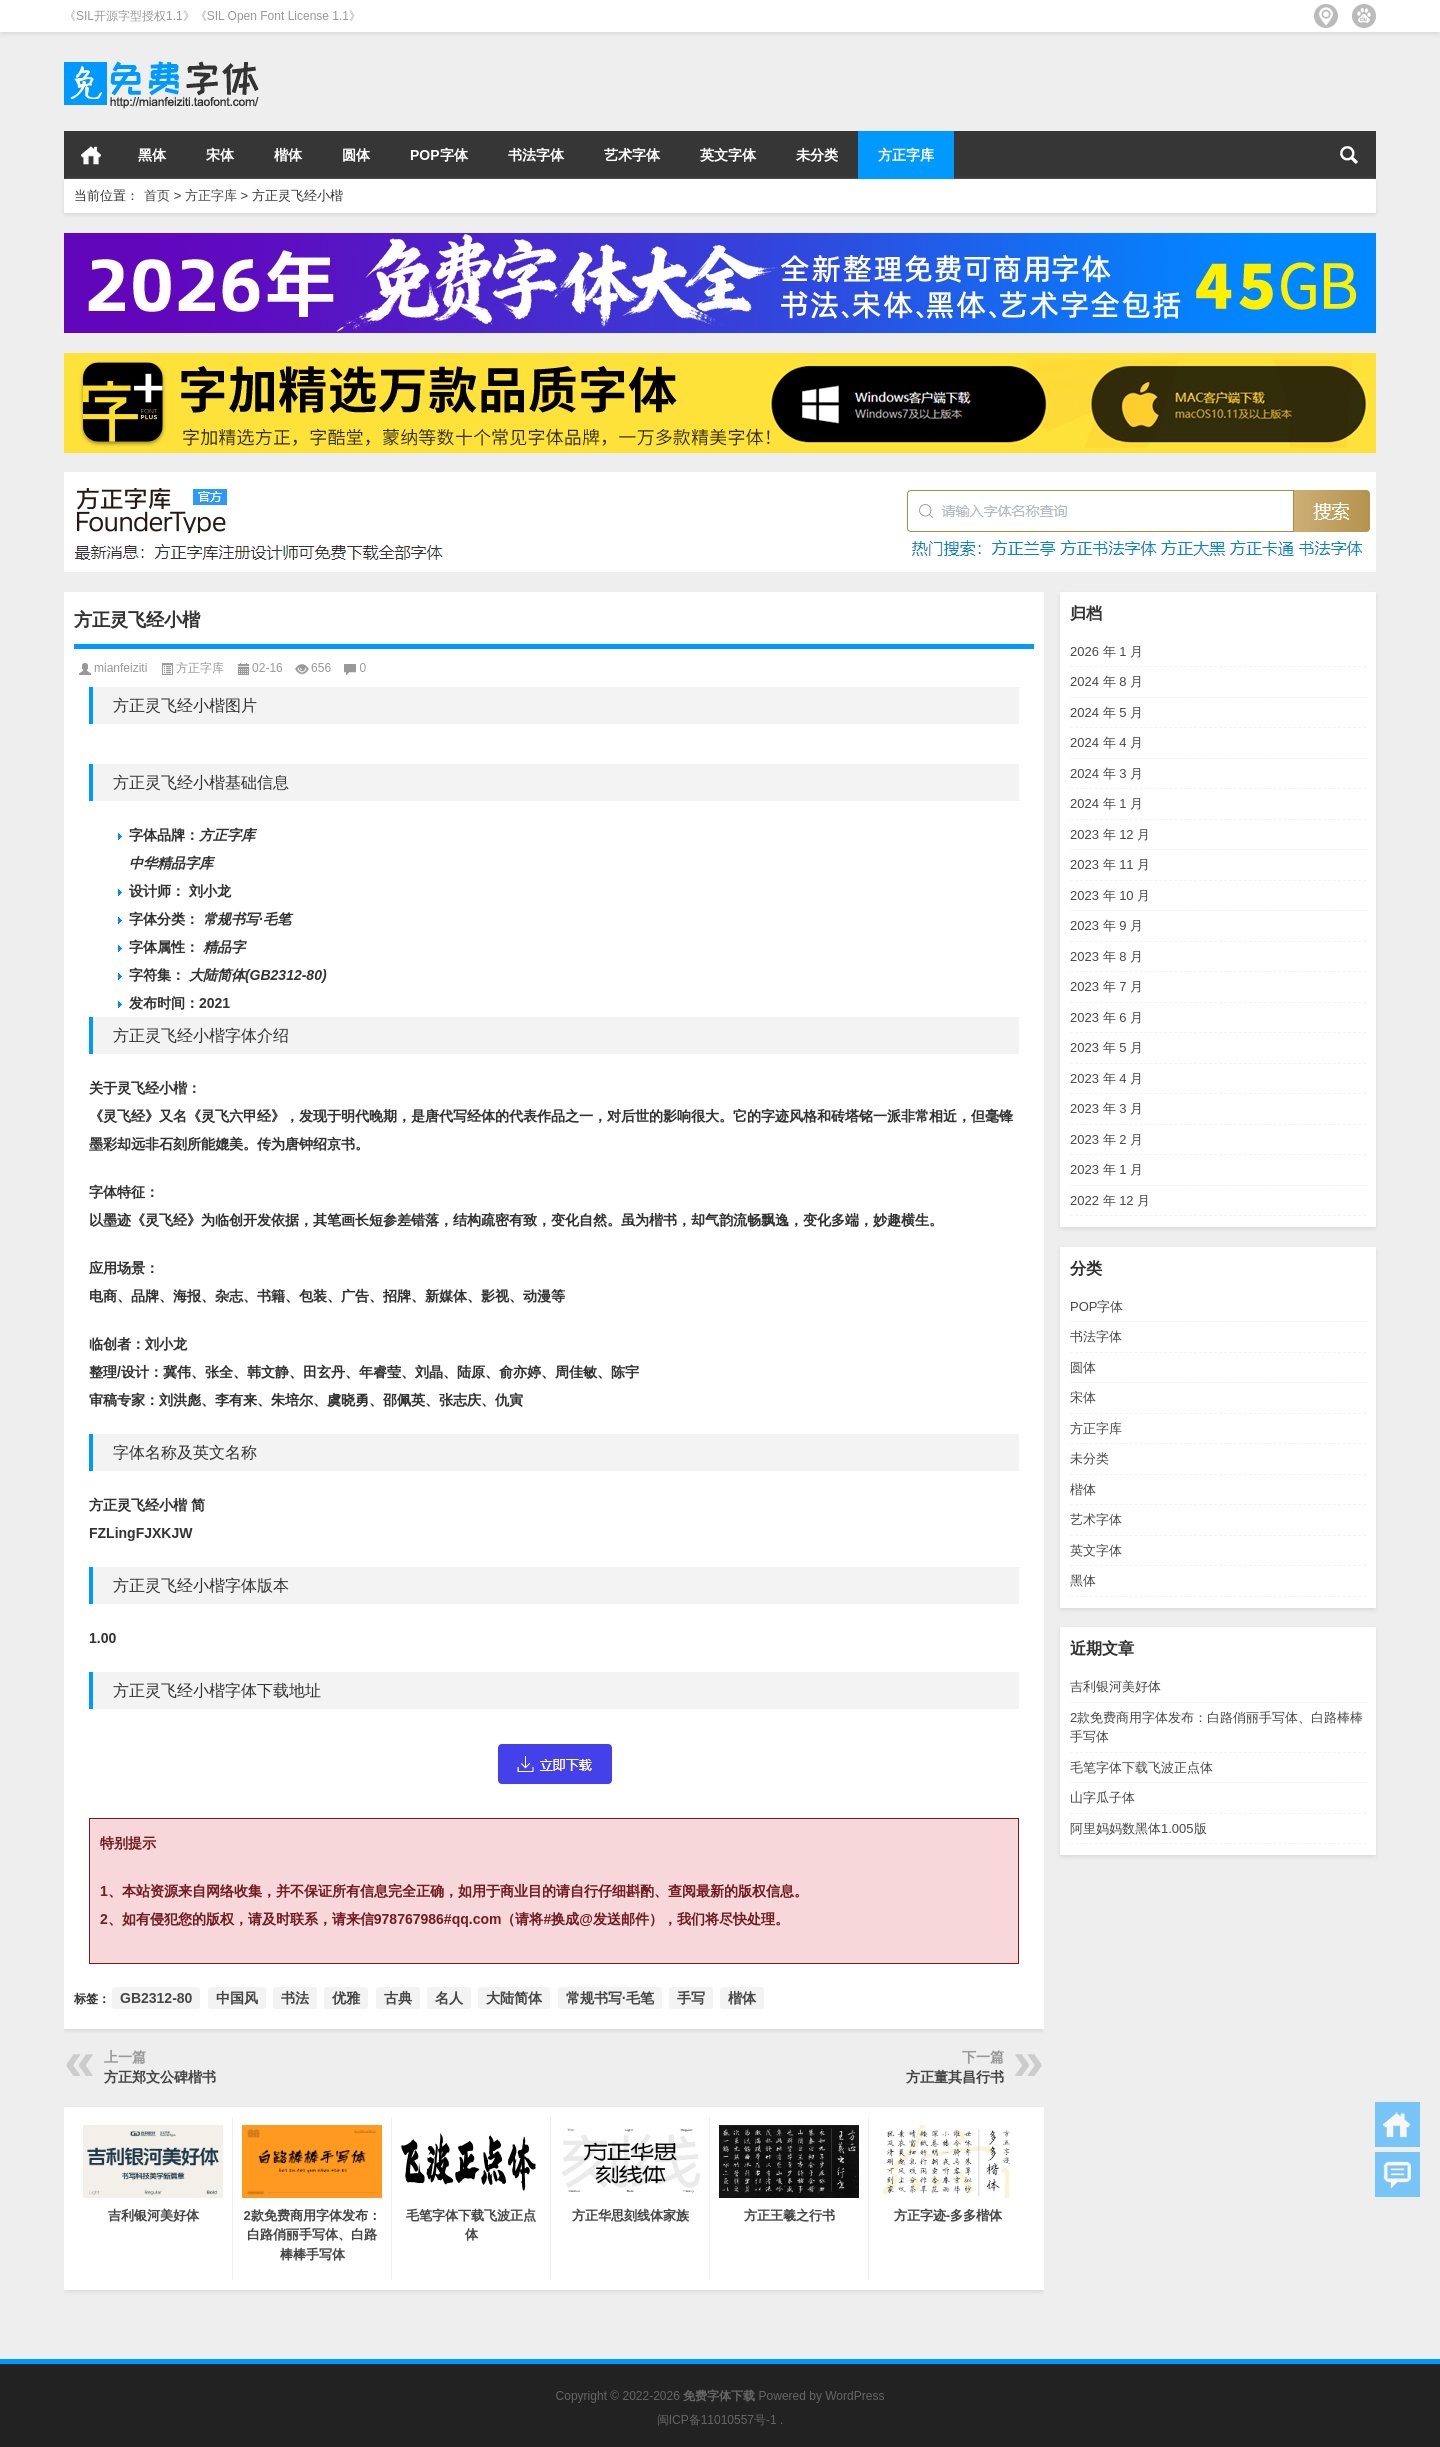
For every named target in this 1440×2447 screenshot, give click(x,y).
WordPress (854, 2396)
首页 (91, 155)
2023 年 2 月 (1106, 1139)
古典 (398, 1998)
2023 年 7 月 (1106, 986)
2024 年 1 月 (1106, 803)
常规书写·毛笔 (610, 1998)
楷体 (288, 155)
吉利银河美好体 (1115, 1686)
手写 (691, 1998)
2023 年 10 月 (1110, 895)
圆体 (356, 155)
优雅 (346, 1998)
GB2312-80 (156, 1998)
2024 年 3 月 (1106, 773)
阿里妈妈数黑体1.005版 (1138, 1828)
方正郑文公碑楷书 (160, 2077)
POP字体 (439, 155)
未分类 (817, 155)
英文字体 (728, 155)
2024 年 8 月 (1106, 681)
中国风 (237, 1998)
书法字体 (536, 155)
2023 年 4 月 (1106, 1078)
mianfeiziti (120, 668)
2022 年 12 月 (1110, 1200)
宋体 (220, 155)
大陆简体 (514, 1998)
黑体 (152, 155)
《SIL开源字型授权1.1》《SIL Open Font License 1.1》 (212, 16)
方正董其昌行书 (955, 2077)
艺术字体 (632, 155)
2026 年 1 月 (1106, 651)
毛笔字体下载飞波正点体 (1141, 1767)
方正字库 (906, 155)
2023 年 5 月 (1106, 1047)
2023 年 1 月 (1106, 1169)
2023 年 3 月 (1106, 1108)
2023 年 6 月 (1106, 1017)
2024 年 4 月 (1106, 742)
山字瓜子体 (1102, 1797)
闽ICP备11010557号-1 (717, 2420)
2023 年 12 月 (1110, 834)
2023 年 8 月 (1106, 956)
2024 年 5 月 (1106, 712)
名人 (449, 1998)
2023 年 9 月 (1106, 925)
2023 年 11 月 (1110, 864)
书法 (295, 1998)
